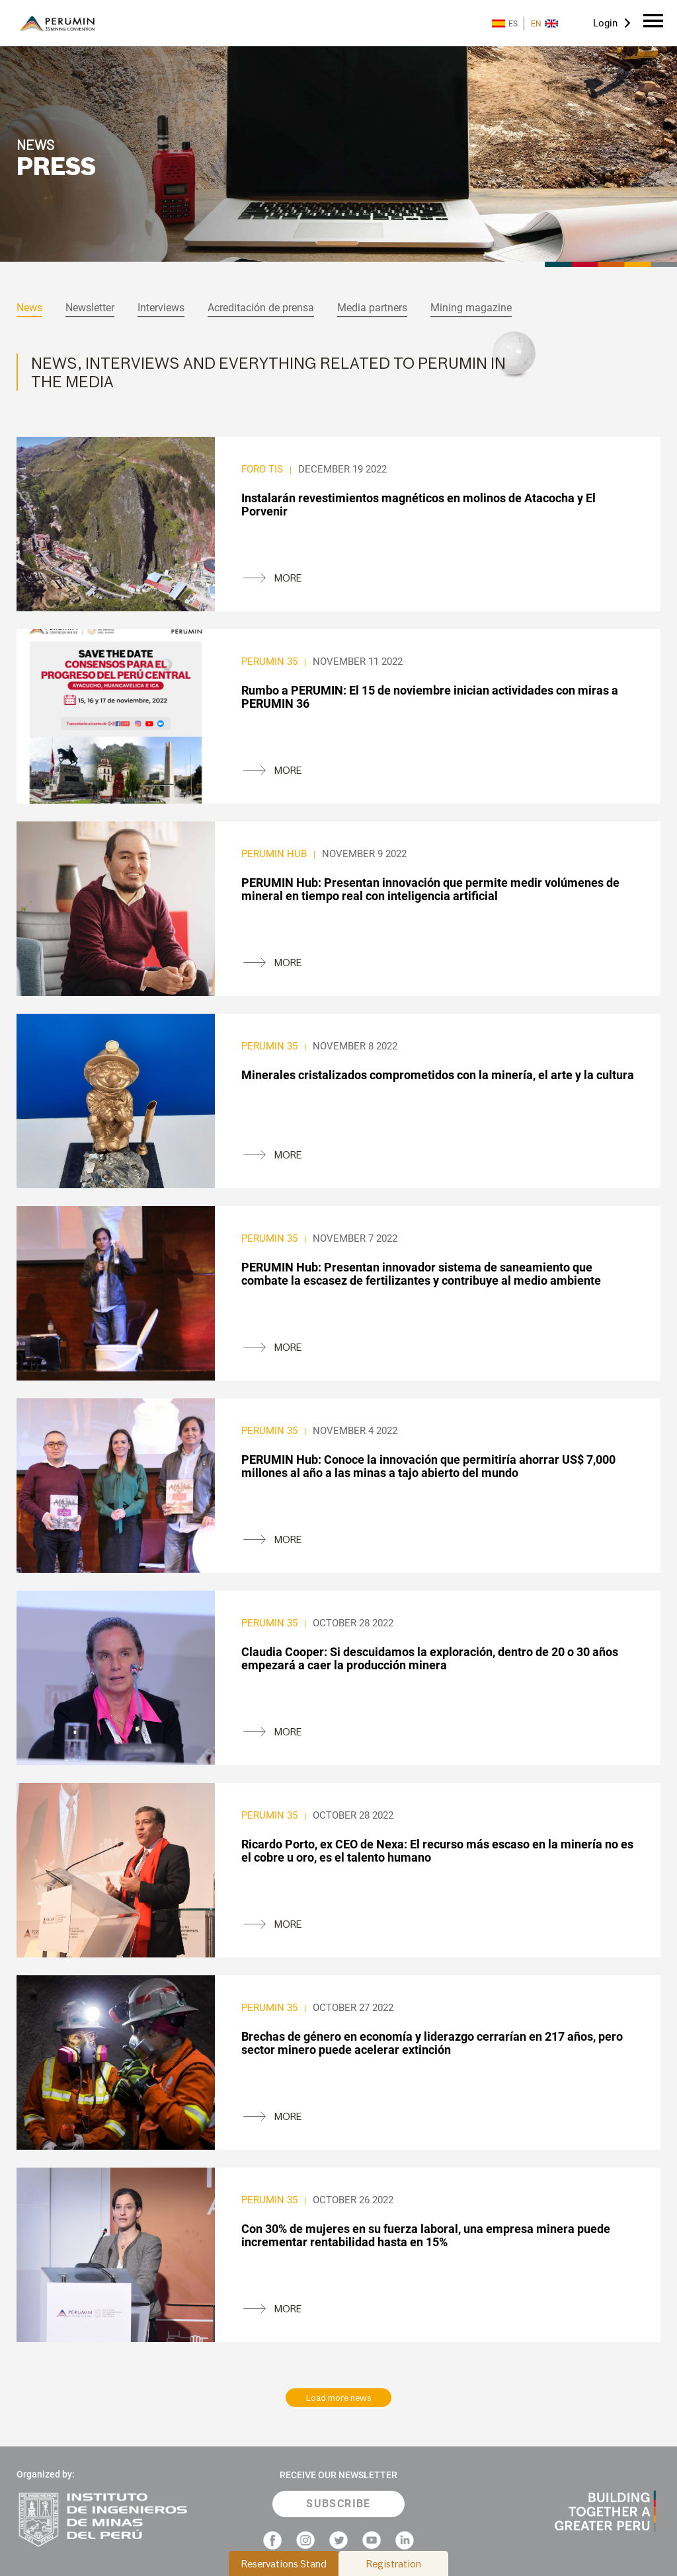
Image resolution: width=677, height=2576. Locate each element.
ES (505, 23)
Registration (393, 2563)
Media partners (372, 307)
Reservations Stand (284, 2563)
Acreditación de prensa (261, 307)
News (29, 307)
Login (605, 23)
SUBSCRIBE (338, 2503)
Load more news (339, 2397)
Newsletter (89, 307)
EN (544, 23)
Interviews (161, 307)
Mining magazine (471, 307)
